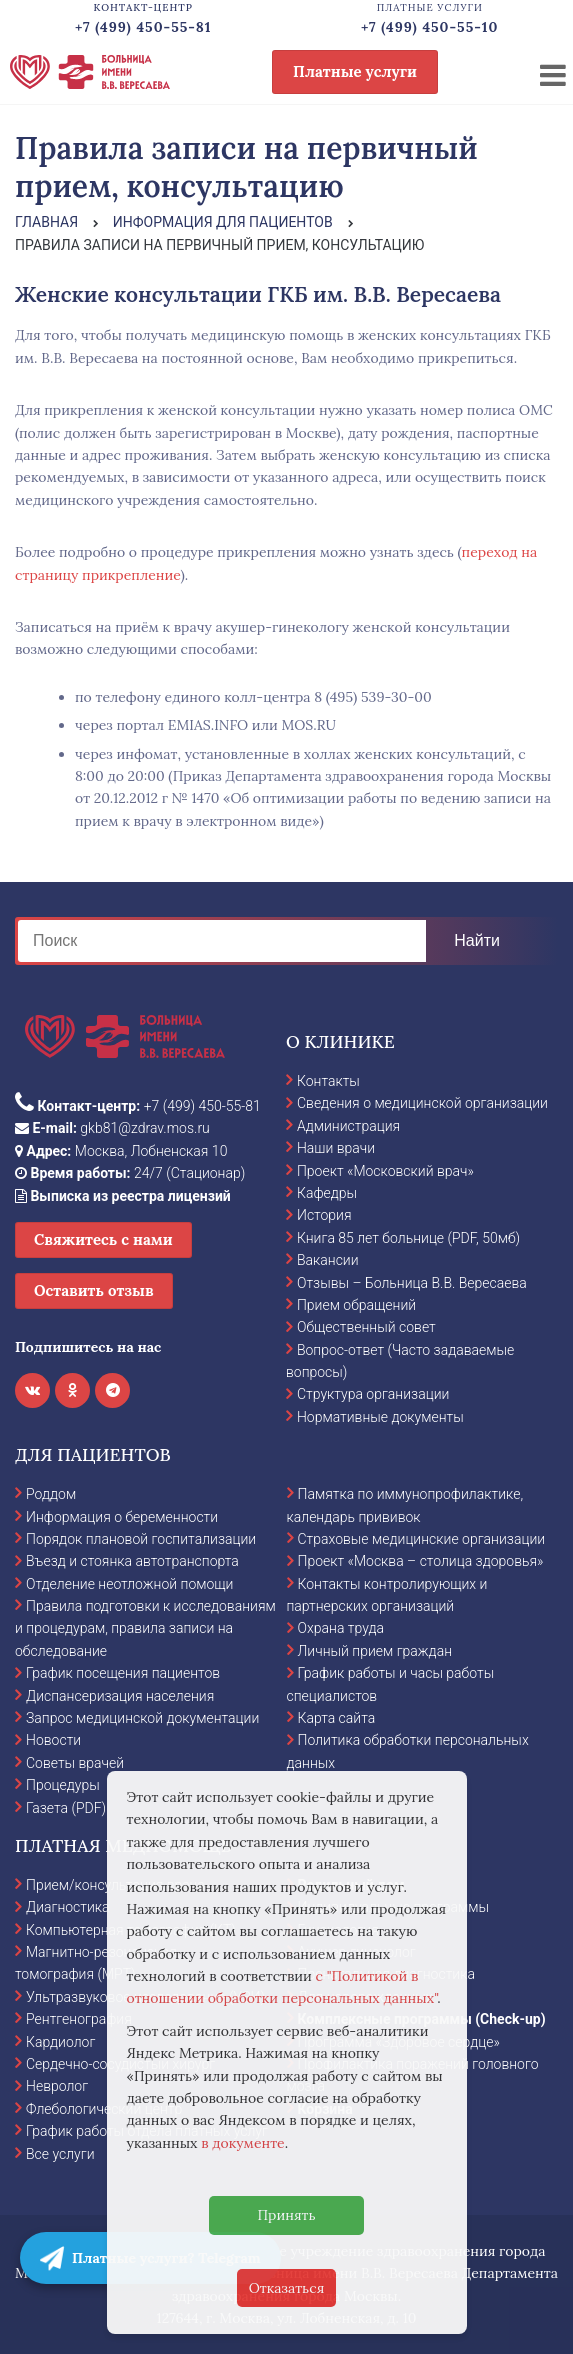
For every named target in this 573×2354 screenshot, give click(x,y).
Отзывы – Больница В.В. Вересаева (412, 1283)
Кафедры (327, 1193)
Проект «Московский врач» (385, 1171)
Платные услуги (355, 71)
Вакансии (328, 1260)
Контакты (328, 1081)
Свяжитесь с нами (103, 1239)
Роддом (51, 1494)
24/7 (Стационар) (130, 1173)
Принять (286, 2215)
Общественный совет (366, 1327)
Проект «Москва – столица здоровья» (421, 1561)
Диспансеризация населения (120, 1696)
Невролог (57, 2086)
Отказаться (287, 2288)
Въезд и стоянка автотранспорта (132, 1561)
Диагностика (68, 1907)
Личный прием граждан (375, 1651)
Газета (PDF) (66, 1808)
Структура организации (373, 1394)
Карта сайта (337, 1718)
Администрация (348, 1126)
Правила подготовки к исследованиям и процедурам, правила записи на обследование (145, 1628)
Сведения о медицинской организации (422, 1103)
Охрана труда (341, 1628)
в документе (243, 2143)
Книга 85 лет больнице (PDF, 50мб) (408, 1238)
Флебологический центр (104, 2109)
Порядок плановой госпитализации (141, 1539)
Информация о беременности (122, 1517)
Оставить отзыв (94, 1290)
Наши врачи (336, 1148)
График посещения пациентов (123, 1673)
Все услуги (60, 2154)
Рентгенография (79, 2019)
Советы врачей (75, 1763)
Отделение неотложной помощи (129, 1584)
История (324, 1215)
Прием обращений (356, 1305)
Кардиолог (60, 2042)
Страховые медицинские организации (422, 1539)
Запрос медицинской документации (142, 1718)
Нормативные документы (380, 1417)
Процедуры (63, 1785)
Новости (53, 1740)
